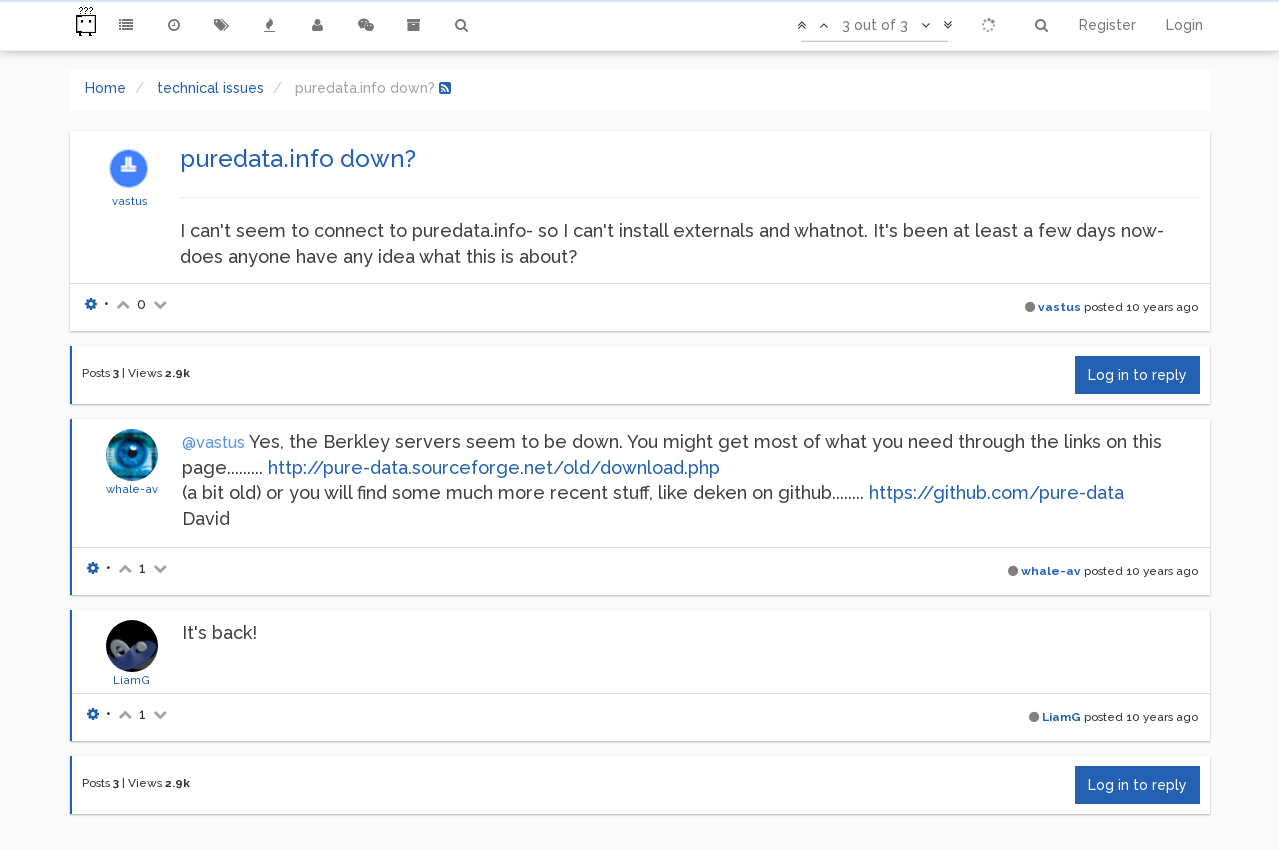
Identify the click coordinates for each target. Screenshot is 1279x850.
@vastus (213, 442)
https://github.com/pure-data (996, 492)
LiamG (131, 680)
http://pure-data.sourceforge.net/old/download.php (494, 467)
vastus (130, 201)
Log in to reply (1137, 375)
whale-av (132, 489)
